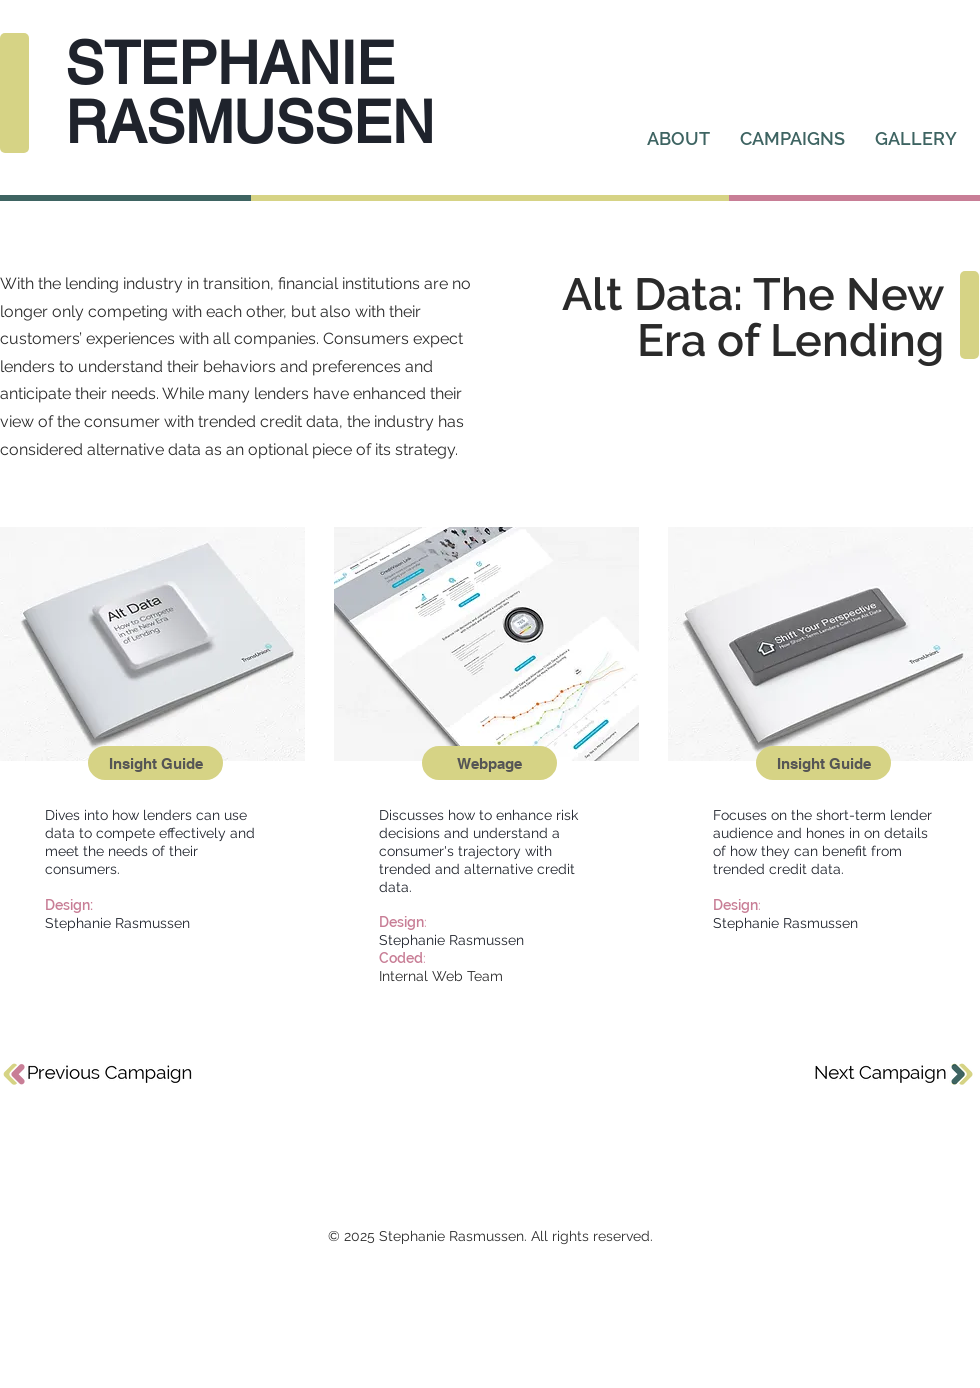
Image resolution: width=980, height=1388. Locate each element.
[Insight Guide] (155, 763)
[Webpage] (489, 763)
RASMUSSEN (249, 122)
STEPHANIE (230, 63)
